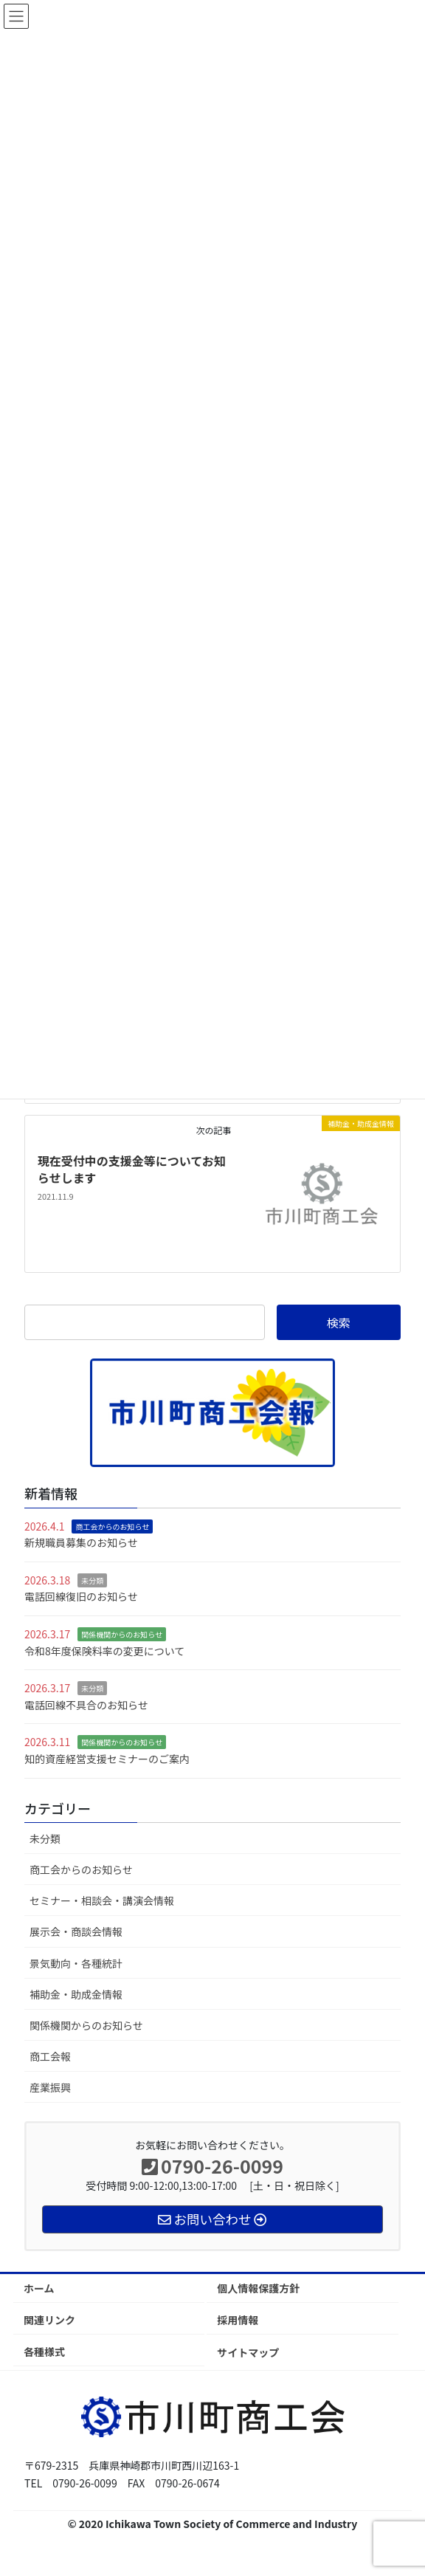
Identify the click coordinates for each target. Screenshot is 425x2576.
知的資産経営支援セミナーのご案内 (107, 1758)
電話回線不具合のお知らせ (86, 1704)
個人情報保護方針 (258, 2288)
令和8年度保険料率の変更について (104, 1651)
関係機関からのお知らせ (121, 1634)
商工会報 (50, 2056)
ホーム (39, 2288)
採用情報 (237, 2319)
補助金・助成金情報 (76, 1994)
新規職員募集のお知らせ (81, 1542)
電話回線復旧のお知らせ (81, 1596)
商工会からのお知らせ (112, 1526)
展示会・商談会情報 (76, 1931)
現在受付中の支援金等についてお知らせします (132, 1169)
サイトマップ (248, 2352)
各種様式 (44, 2351)
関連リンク (49, 2319)
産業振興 (50, 2087)
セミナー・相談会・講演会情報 (102, 1900)
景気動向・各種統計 (76, 1963)
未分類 (92, 1580)
